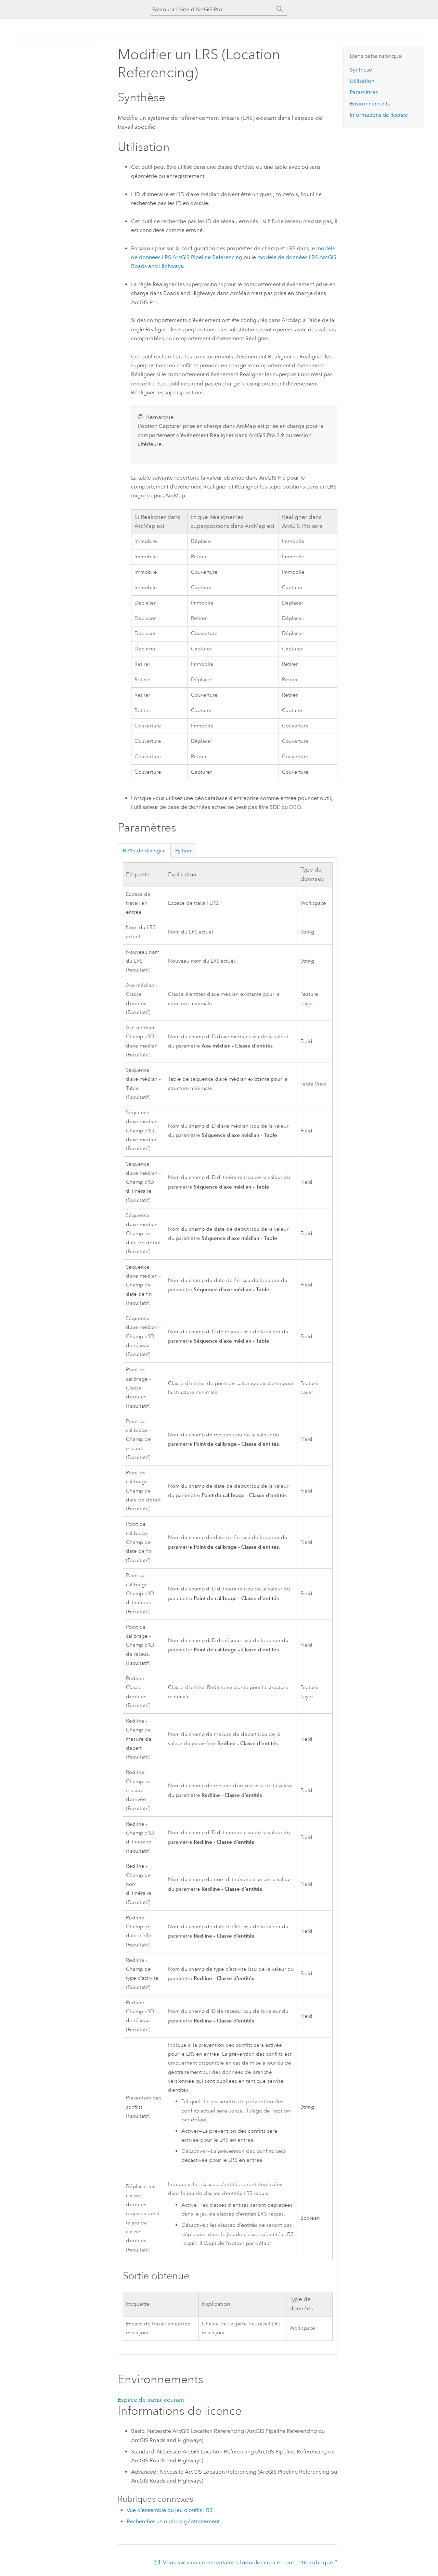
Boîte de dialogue (144, 851)
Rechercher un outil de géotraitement (173, 2521)
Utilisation (362, 81)
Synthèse (361, 69)
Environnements (370, 103)
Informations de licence (379, 115)
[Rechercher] (279, 9)
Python (183, 851)
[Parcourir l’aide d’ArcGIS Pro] (212, 9)
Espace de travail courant (151, 2399)
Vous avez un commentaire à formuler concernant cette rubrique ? (250, 2562)
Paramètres (364, 92)
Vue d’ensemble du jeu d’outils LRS (169, 2510)
